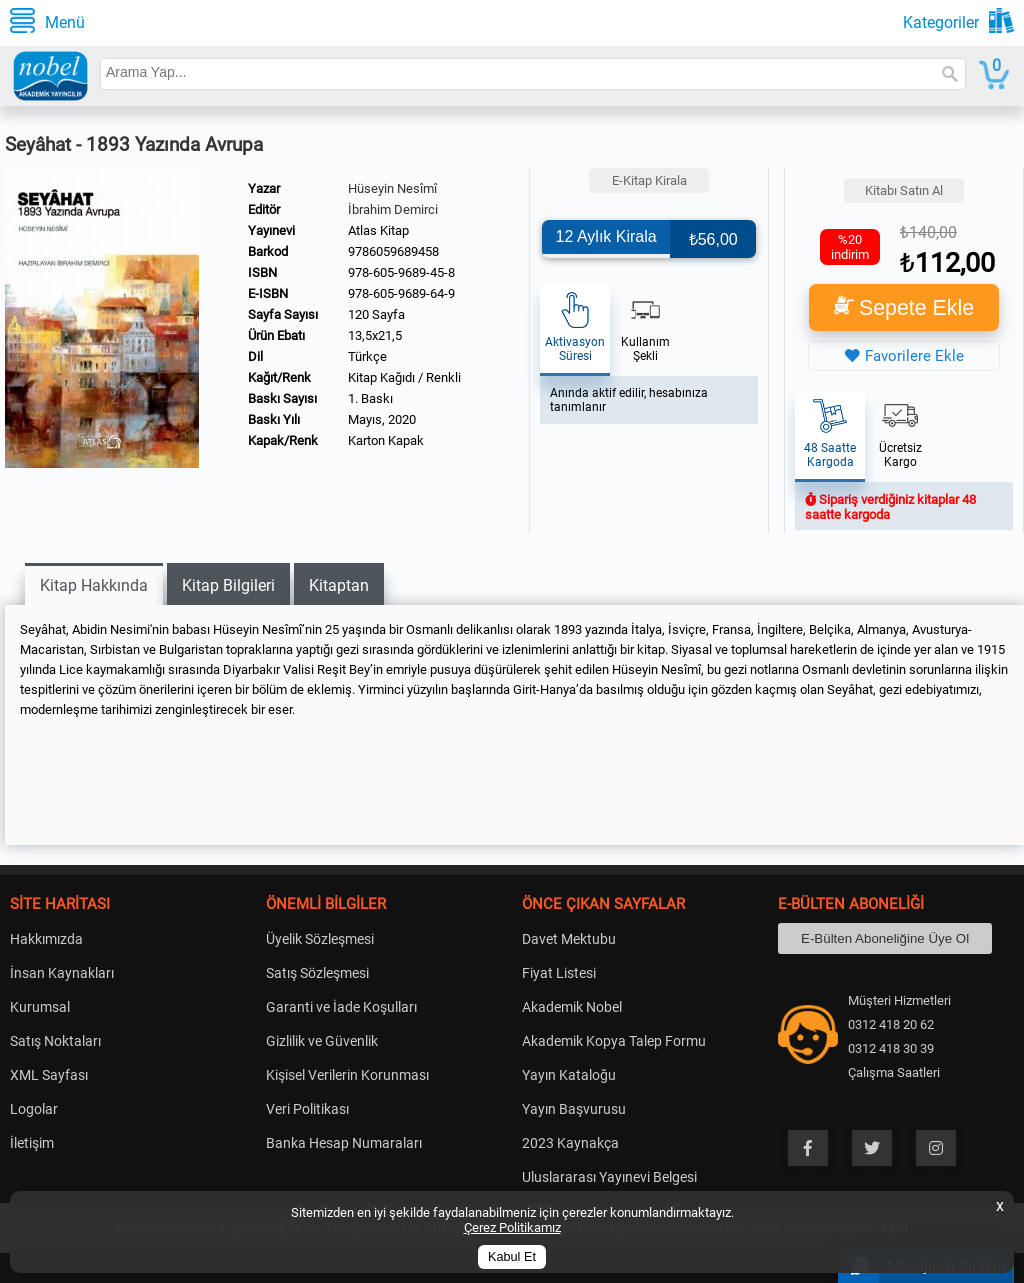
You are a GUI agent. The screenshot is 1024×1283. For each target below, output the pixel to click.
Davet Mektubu (569, 939)
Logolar (34, 1109)
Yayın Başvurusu (574, 1109)
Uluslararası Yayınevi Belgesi (609, 1177)
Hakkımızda (46, 939)
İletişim (32, 1143)
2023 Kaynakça (570, 1143)
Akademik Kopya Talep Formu (614, 1041)
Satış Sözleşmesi (317, 973)
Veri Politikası (307, 1109)
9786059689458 (393, 251)
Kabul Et (512, 1257)
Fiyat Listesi (559, 973)
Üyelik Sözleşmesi (320, 939)
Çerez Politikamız (512, 1227)
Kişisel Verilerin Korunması (347, 1075)
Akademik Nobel (572, 1007)
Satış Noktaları (55, 1041)
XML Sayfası (49, 1075)
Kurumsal (40, 1007)
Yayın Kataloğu (569, 1075)
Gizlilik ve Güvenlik (322, 1041)
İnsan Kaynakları (62, 973)
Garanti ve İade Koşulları (341, 1007)
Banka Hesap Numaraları (344, 1143)
